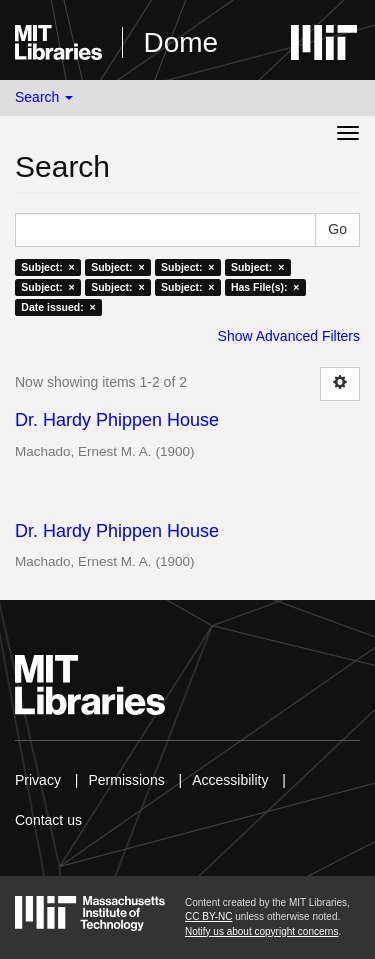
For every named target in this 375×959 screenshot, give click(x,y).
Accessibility (230, 780)
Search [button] (44, 97)
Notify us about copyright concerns (261, 931)
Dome (180, 42)
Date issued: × (58, 307)
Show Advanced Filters (289, 336)
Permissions (126, 780)
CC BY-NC (208, 916)
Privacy (38, 780)
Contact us (48, 820)
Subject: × (47, 267)
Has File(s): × (265, 287)
